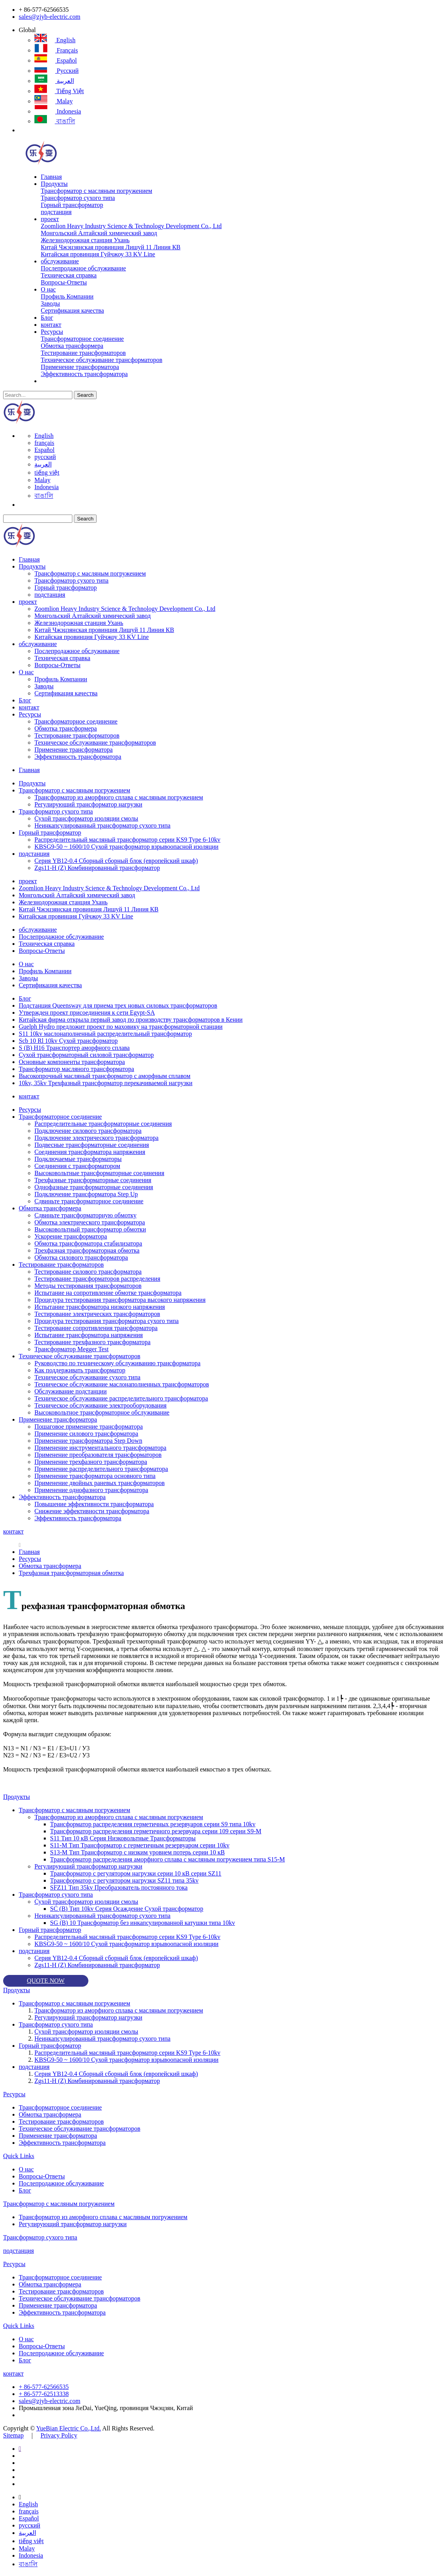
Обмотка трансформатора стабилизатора (88, 1243)
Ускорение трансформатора (70, 1236)
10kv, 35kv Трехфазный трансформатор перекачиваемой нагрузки (105, 1083)
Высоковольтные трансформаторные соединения (99, 1173)
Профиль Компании (67, 296)
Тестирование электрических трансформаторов (97, 1314)
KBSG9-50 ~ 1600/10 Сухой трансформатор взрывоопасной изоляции (126, 846)
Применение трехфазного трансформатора (90, 1461)
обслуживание (60, 261)
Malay (53, 101)
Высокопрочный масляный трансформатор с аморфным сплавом (104, 1076)
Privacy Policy (59, 2435)
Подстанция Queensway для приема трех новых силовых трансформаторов (118, 1005)
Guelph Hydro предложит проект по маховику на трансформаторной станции (121, 1026)
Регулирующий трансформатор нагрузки (88, 804)
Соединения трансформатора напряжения (89, 1151)
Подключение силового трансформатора (88, 1130)
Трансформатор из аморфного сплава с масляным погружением (118, 797)
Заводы (50, 303)
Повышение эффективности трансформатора (94, 1504)
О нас (48, 289)
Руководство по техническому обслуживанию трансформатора (117, 1363)
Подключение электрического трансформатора (96, 1137)
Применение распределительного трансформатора (101, 1468)
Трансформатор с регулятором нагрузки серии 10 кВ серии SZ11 (135, 1873)
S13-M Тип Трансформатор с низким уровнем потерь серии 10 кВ (137, 1852)
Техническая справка (69, 275)
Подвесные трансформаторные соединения (91, 1144)
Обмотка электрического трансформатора (89, 1222)
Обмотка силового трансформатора (81, 1257)
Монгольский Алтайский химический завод (99, 233)
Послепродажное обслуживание (83, 268)
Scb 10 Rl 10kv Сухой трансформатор (68, 1040)
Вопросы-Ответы (64, 282)
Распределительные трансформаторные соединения (103, 1123)
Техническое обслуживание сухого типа (87, 1377)
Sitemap (13, 2435)
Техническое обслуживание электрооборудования (100, 1405)
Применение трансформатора (80, 367)
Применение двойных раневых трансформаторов (99, 1483)
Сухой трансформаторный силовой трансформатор (86, 1054)
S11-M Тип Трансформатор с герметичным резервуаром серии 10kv (140, 1845)
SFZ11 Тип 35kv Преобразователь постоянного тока (119, 1887)
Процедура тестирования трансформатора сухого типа (106, 1321)
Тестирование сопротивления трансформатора (96, 1328)
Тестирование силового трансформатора (88, 1271)
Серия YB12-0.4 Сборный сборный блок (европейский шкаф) (116, 860)
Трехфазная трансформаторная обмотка (87, 1250)
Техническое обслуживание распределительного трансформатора (121, 1398)
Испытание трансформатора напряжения (88, 1335)
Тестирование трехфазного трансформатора (92, 1342)
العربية (54, 80)
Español (55, 60)
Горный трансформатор (72, 205)
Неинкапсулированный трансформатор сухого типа (102, 825)
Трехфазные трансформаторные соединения (92, 1180)
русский (56, 70)
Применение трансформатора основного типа (95, 1476)
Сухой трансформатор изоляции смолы (86, 818)
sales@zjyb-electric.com (49, 16)
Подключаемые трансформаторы (78, 1159)
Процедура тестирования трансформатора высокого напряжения (120, 1299)
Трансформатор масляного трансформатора (76, 1069)
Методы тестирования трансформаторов (88, 1285)
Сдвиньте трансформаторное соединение (89, 1201)
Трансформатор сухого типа (78, 197)
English (54, 40)
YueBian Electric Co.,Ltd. (68, 2428)
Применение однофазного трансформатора (91, 1490)
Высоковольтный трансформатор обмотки (90, 1229)
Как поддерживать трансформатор (80, 1370)
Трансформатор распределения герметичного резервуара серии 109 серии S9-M (155, 1831)
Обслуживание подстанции (70, 1391)
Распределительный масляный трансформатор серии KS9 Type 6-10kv (127, 839)
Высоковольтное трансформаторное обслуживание (101, 1412)
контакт (51, 324)
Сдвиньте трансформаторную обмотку (85, 1215)
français (56, 50)
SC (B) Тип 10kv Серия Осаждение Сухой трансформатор (126, 1908)
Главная (51, 176)
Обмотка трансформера (72, 345)
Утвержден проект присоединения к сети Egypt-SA (87, 1012)
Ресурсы (52, 331)
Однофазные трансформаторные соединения (93, 1187)
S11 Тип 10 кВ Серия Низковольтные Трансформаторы (123, 1838)
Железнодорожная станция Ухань (85, 240)
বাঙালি (54, 121)
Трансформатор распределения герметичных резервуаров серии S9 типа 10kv (152, 1824)
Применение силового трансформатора (86, 1433)
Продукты (54, 183)
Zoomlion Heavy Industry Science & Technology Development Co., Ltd (131, 226)
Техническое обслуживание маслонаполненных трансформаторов (121, 1384)
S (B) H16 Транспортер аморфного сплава (74, 1047)
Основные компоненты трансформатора (72, 1061)
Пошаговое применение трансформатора (88, 1426)
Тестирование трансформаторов (83, 352)
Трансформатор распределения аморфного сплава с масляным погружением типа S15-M (167, 1859)
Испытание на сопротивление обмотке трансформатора (107, 1292)
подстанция (56, 212)
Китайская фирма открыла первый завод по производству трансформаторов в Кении (130, 1019)
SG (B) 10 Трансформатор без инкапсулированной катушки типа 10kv (142, 1922)
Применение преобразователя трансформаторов (98, 1454)
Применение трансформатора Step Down (88, 1440)
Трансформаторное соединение (82, 338)
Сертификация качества (72, 310)
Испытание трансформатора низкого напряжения (99, 1306)
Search (85, 395)
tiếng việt (59, 91)
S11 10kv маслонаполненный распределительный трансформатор (105, 1033)
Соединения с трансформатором (77, 1166)
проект (50, 219)
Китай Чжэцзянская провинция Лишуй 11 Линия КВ (110, 247)
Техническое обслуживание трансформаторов (101, 359)
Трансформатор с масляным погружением (96, 190)
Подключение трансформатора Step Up (86, 1194)
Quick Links (18, 2156)
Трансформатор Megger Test (71, 1349)
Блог (47, 317)
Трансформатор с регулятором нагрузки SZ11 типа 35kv (124, 1880)
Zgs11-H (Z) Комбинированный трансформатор (97, 867)
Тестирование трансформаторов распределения (97, 1278)
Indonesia (57, 111)
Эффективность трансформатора (84, 374)
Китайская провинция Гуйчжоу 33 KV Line (98, 254)
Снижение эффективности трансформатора (91, 1511)
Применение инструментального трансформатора (100, 1447)
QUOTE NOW (46, 1980)
